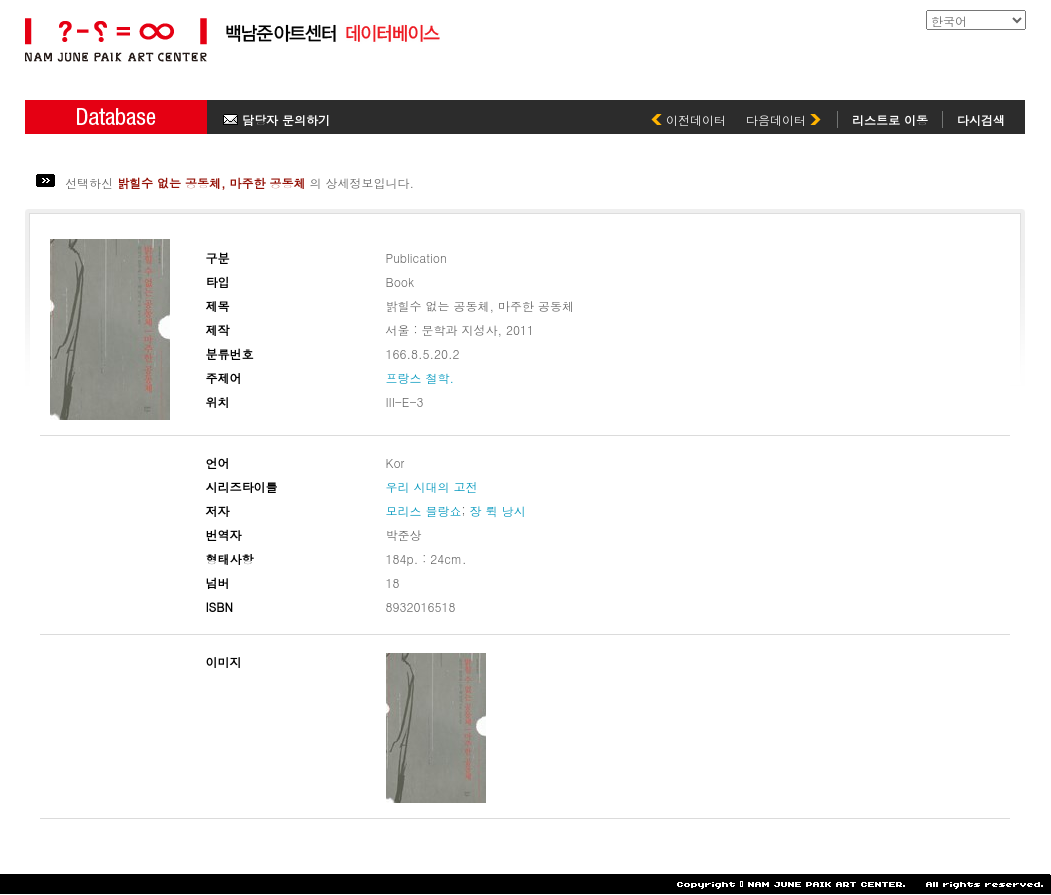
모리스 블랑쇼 (424, 510)
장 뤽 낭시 (498, 510)
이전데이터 (688, 119)
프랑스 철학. (420, 377)
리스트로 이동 (890, 119)
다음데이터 (783, 119)
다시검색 (981, 119)
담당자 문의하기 (276, 119)
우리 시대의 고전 (432, 486)
